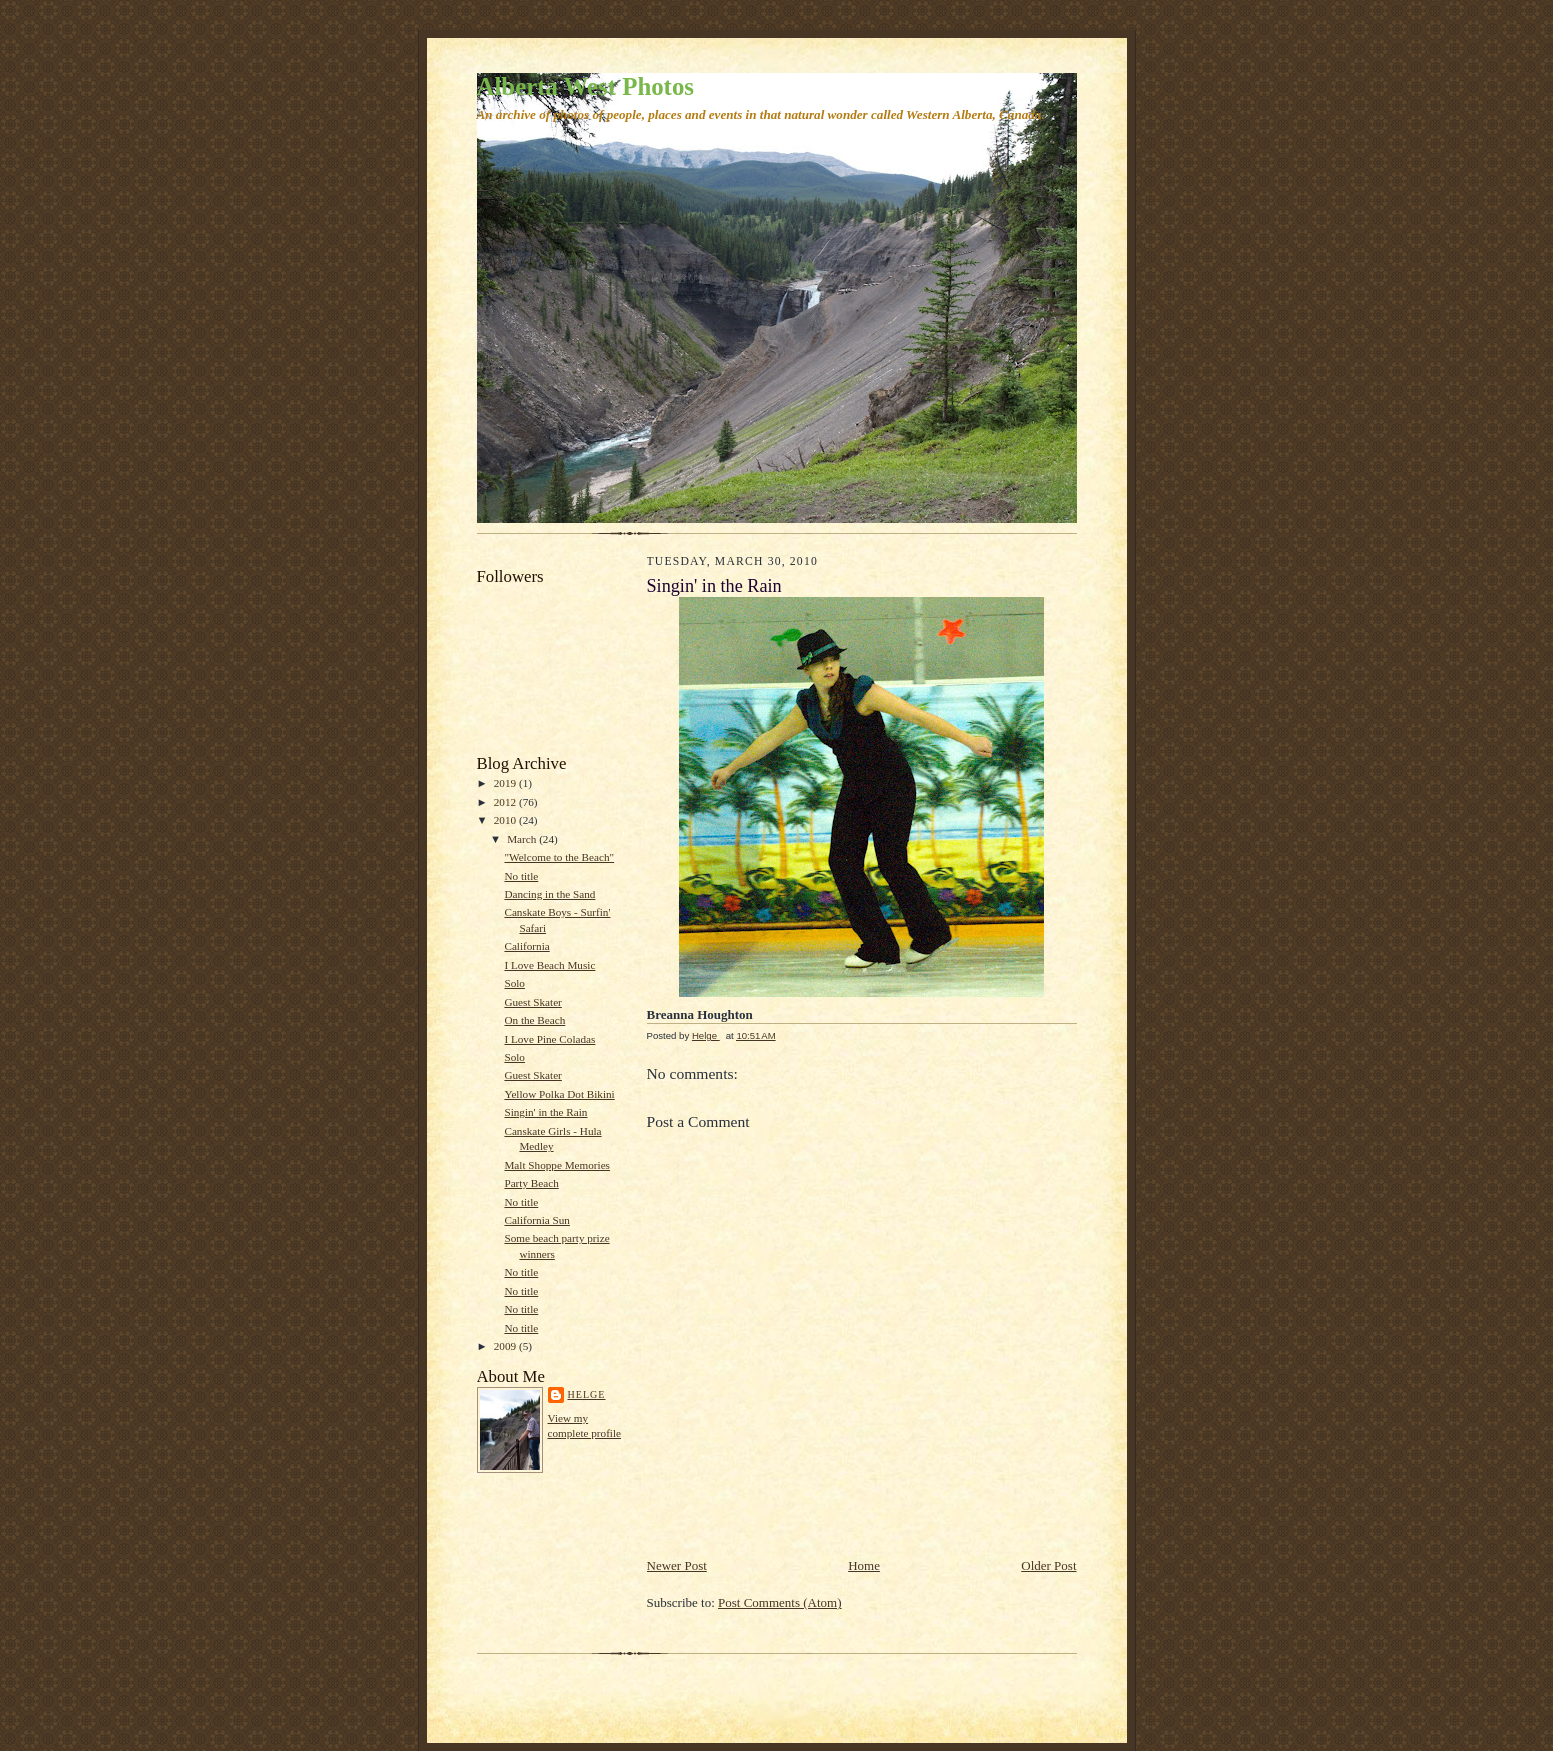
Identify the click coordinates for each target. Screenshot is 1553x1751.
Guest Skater (532, 1002)
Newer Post (677, 1565)
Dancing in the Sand (549, 894)
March (523, 839)
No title (521, 876)
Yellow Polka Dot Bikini (559, 1094)
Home (864, 1565)
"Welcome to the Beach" (559, 857)
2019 (506, 783)
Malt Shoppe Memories (557, 1165)
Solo (514, 983)
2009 (506, 1346)
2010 (506, 820)
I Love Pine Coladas (549, 1039)
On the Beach (534, 1020)
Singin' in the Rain (545, 1112)
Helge (587, 1394)
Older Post (1048, 1565)
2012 (506, 802)
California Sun (536, 1220)
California (526, 946)
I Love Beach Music (549, 965)
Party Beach (531, 1183)
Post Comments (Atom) (780, 1602)
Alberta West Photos (585, 86)
